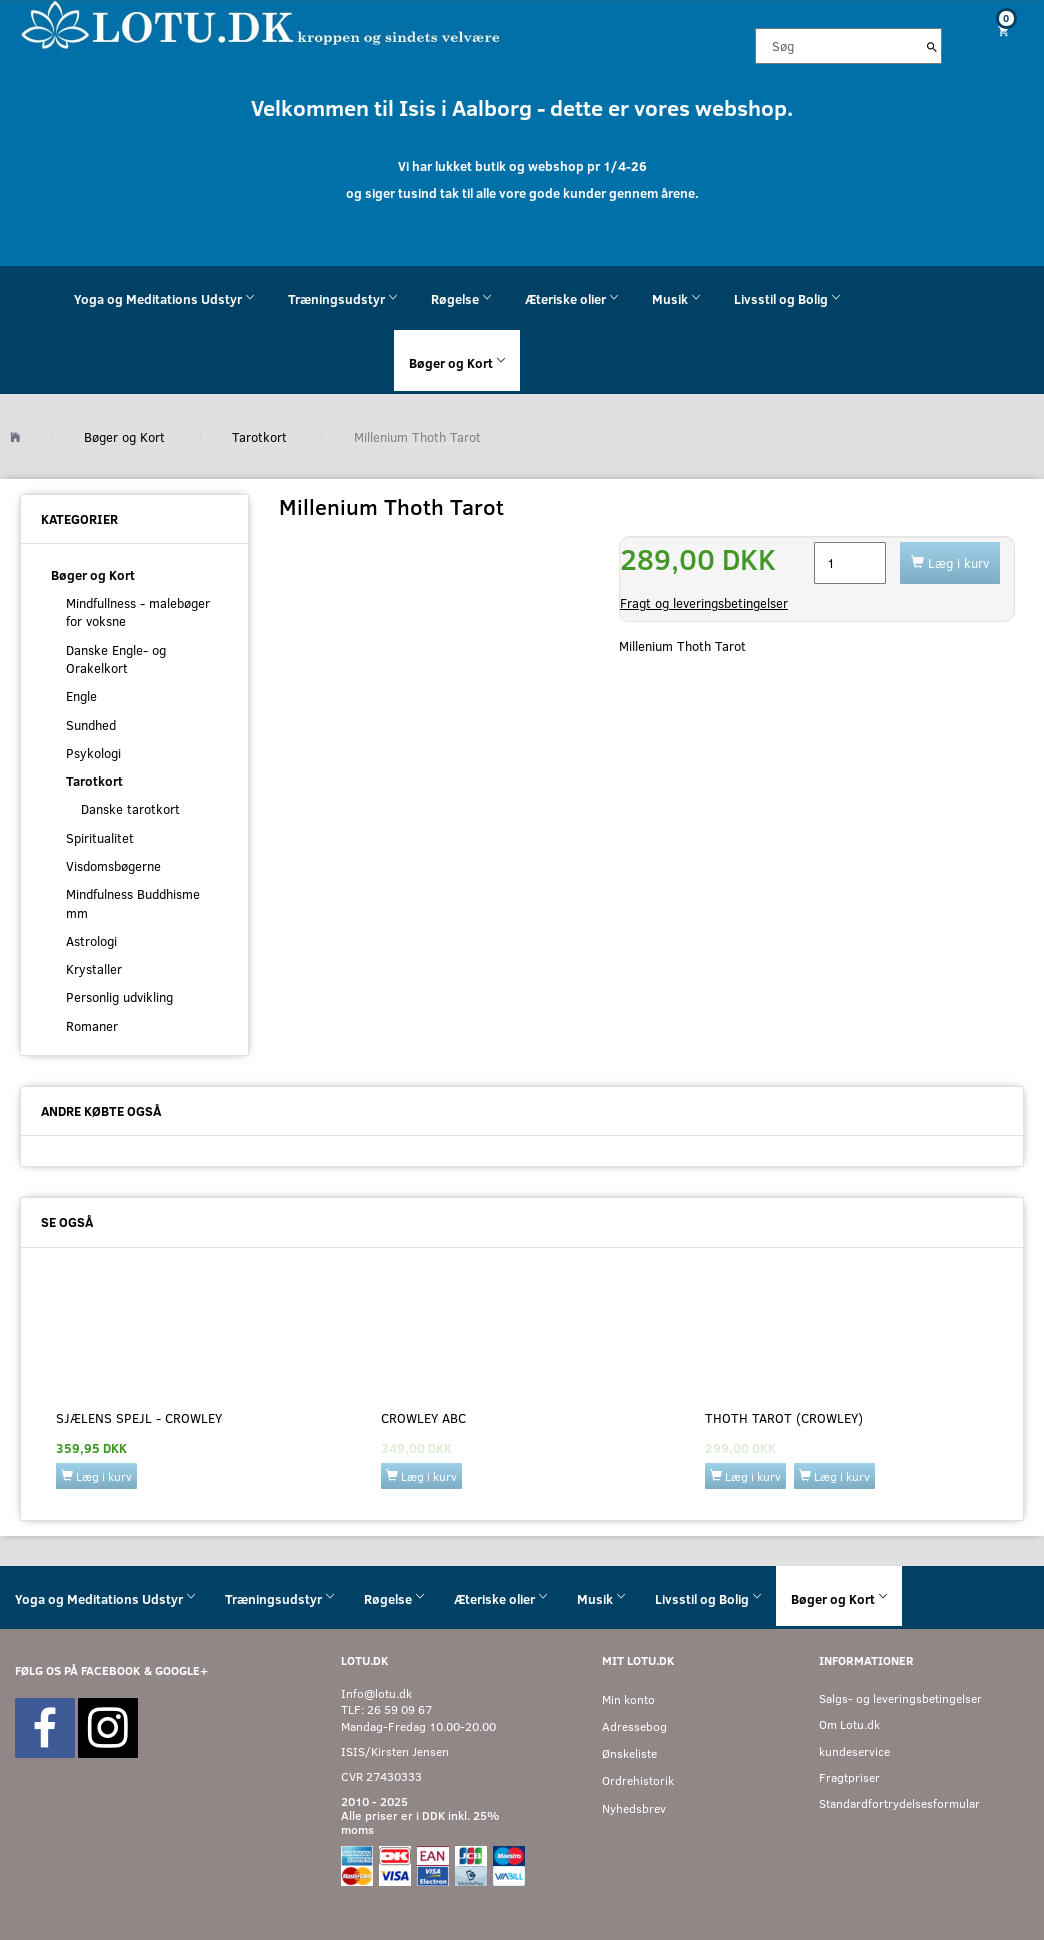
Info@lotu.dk (376, 1693)
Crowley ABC (423, 1418)
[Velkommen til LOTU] (261, 23)
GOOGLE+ (181, 1670)
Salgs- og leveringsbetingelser (900, 1698)
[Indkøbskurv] (1000, 30)
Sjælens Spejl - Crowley (139, 1418)
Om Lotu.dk (849, 1724)
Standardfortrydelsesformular (899, 1803)
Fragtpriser (849, 1777)
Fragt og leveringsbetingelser (704, 603)
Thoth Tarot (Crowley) (784, 1418)
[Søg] (932, 46)
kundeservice (854, 1751)
